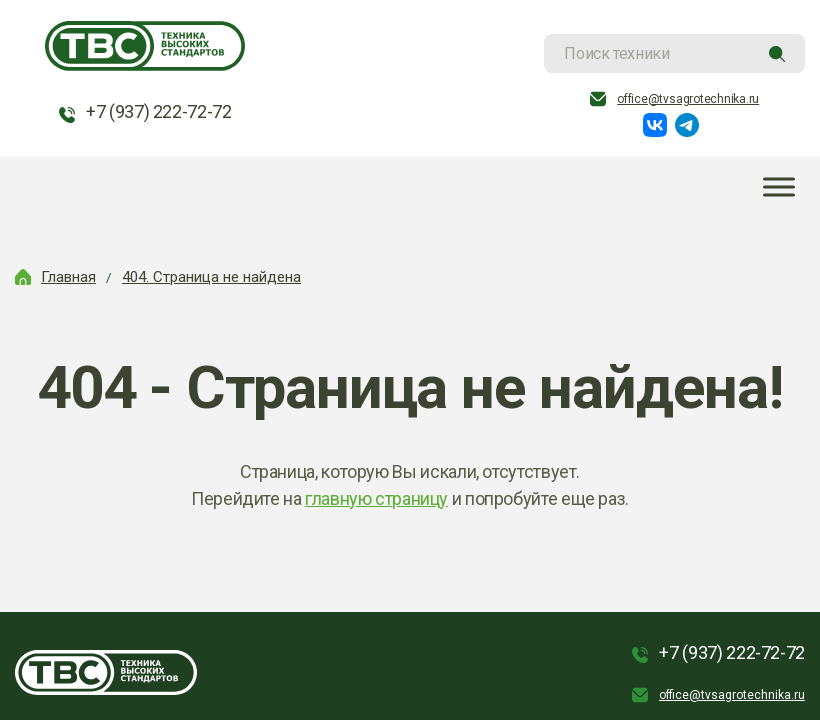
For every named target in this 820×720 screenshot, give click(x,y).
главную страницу (376, 498)
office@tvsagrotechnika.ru (688, 99)
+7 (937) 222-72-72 (159, 111)
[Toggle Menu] (779, 187)
